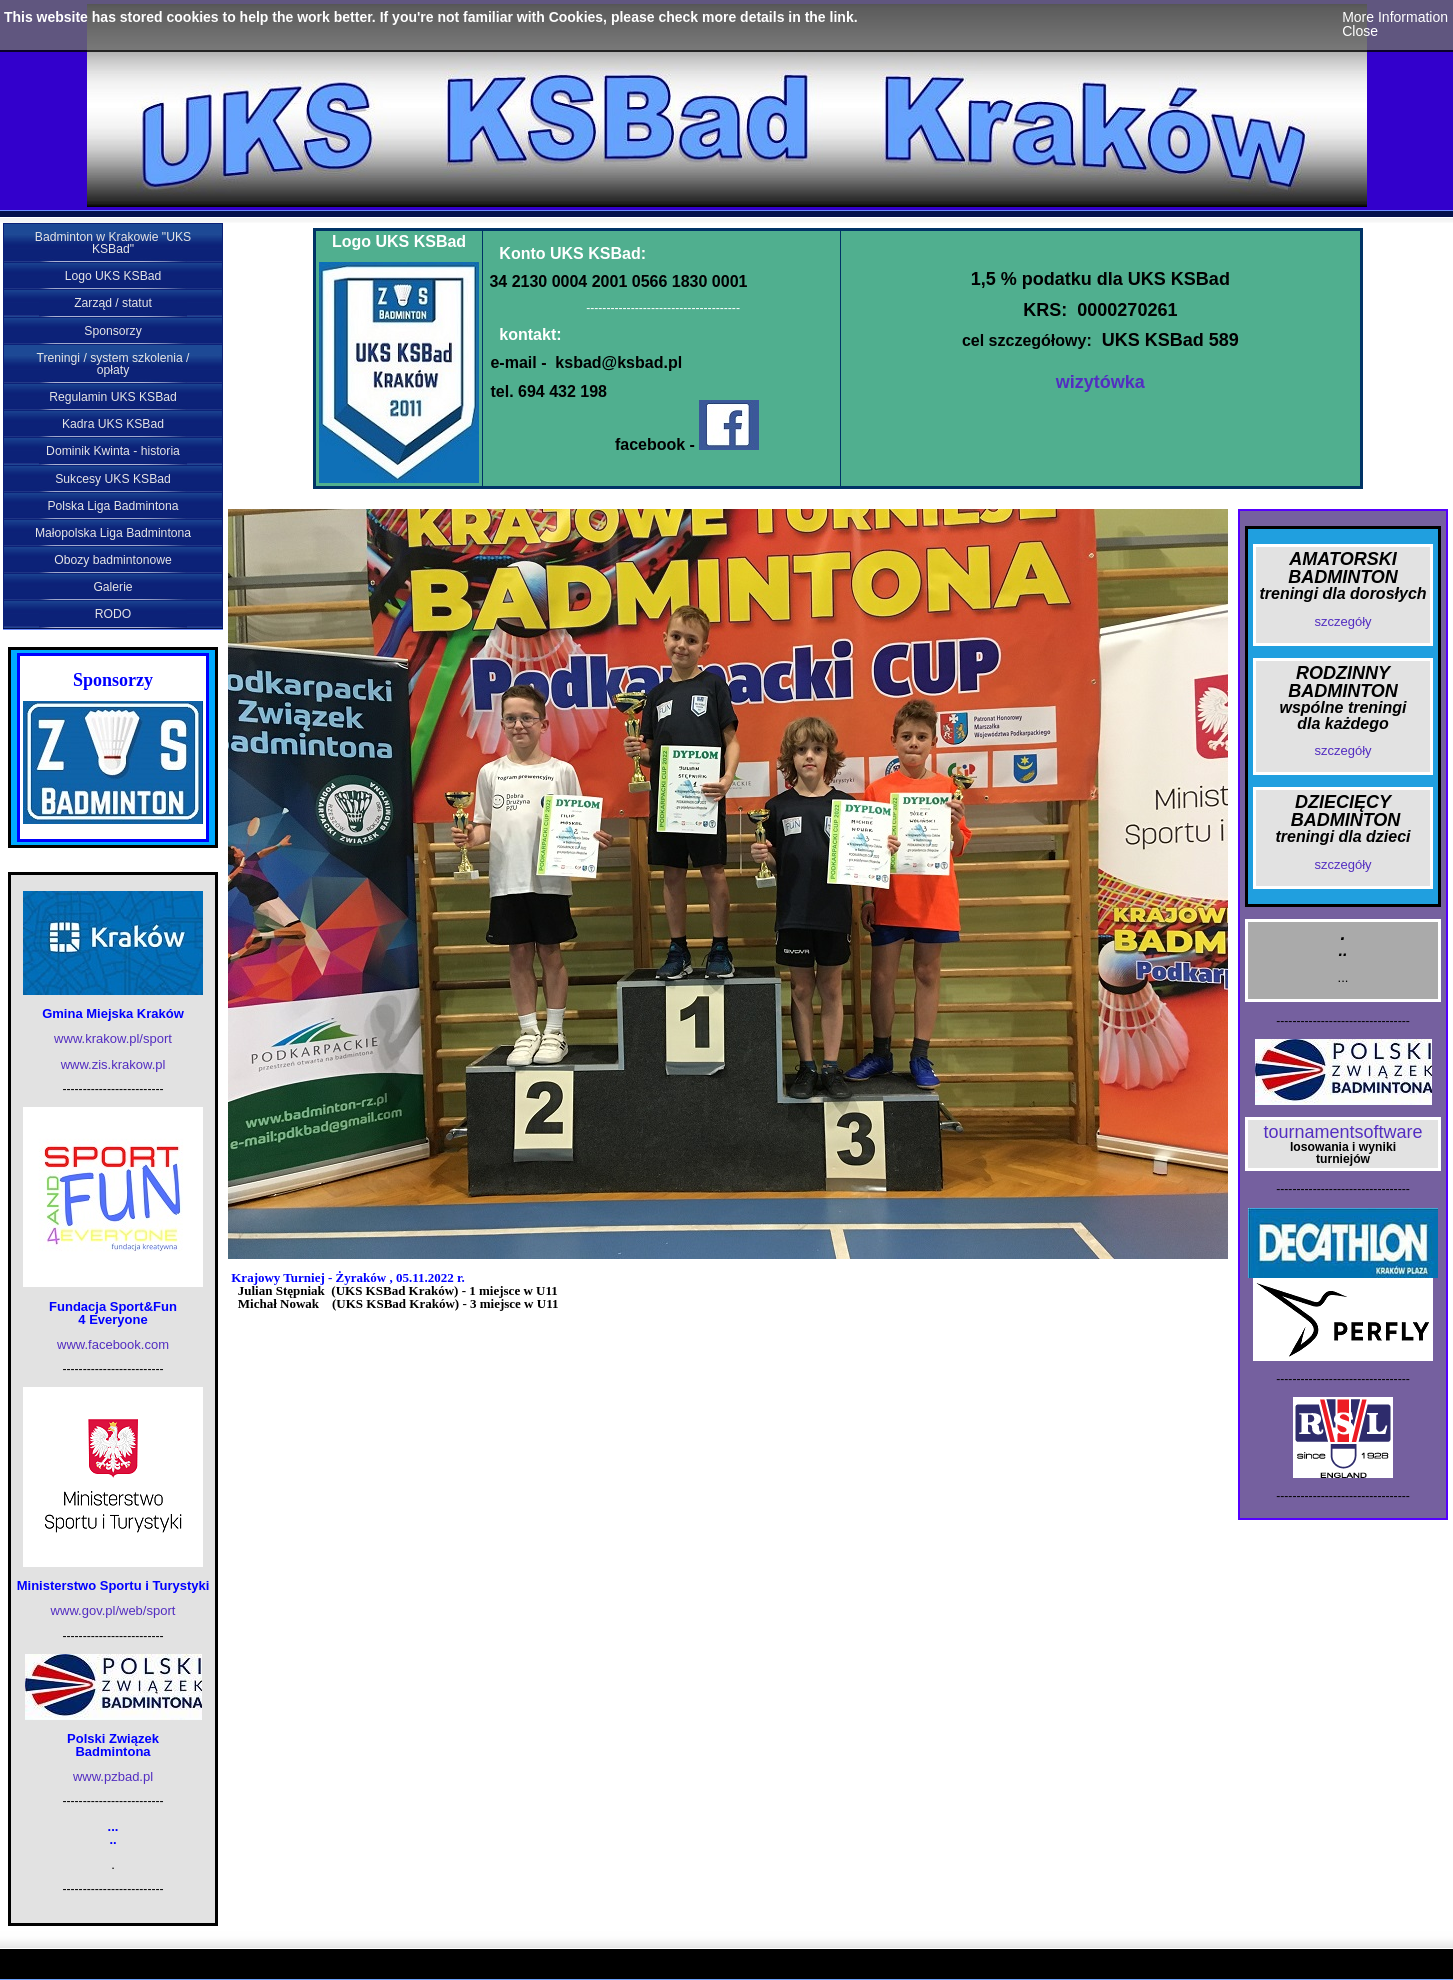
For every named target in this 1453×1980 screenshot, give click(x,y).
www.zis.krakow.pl (113, 1064)
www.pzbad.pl (113, 1776)
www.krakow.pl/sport (113, 1038)
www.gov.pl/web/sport (113, 1610)
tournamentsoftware (1342, 1132)
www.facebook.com (113, 1344)
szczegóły (1342, 621)
